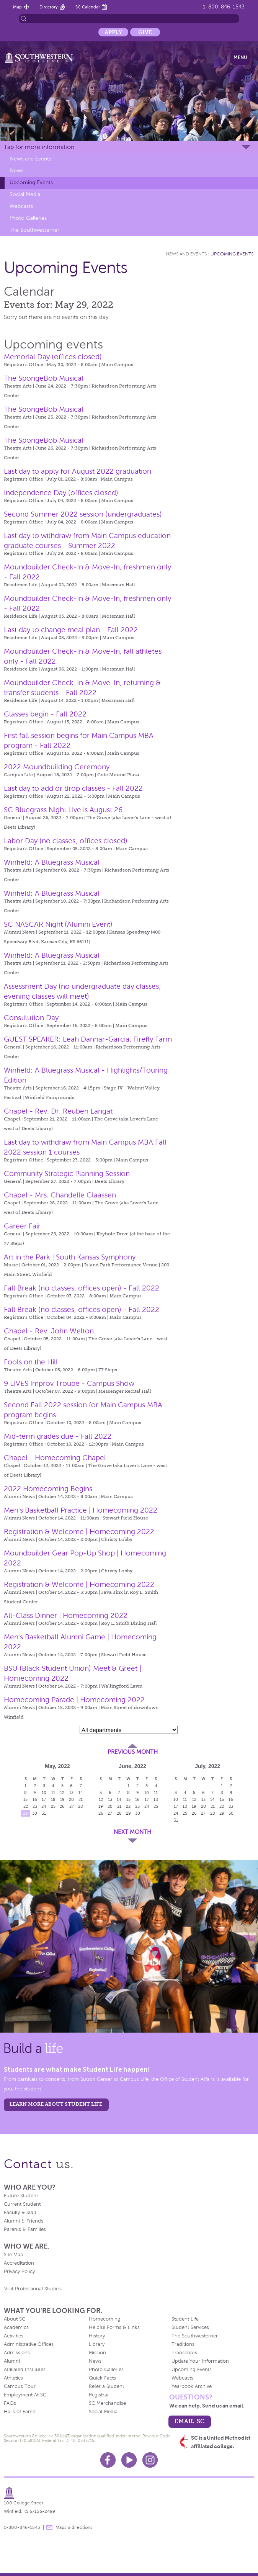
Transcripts (184, 2352)
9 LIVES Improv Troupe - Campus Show (69, 1383)
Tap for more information (39, 147)
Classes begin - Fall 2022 (45, 714)
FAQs (10, 2403)
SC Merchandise (107, 2403)
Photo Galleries (28, 218)
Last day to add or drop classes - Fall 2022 (73, 788)
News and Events (30, 159)
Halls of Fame (19, 2411)
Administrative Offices (29, 2344)
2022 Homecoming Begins (48, 1489)
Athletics (13, 2378)
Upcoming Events (31, 182)
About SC (14, 2319)
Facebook (108, 2460)
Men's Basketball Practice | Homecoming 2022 (80, 1510)
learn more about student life (56, 2104)
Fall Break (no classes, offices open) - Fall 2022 (81, 1288)
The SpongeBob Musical (43, 378)
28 (80, 1806)
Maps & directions (74, 2527)
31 (44, 1813)
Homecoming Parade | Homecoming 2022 (74, 1700)
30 (34, 1813)
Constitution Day (31, 1018)
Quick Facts (102, 2378)
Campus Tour (20, 2386)
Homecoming (105, 2319)
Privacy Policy (19, 2271)
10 (44, 1792)
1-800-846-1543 (224, 7)
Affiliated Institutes (25, 2369)
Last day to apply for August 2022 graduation (77, 471)
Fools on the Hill (31, 1362)
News (16, 170)
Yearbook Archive (191, 2386)
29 (25, 1813)
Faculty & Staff (20, 2212)
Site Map (13, 2254)
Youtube (129, 2460)
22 (25, 1806)
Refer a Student (106, 2386)
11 (53, 1792)
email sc (189, 2421)
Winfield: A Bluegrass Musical (52, 862)
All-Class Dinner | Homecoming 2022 (65, 1615)
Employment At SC (25, 2395)
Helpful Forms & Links (114, 2327)
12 (62, 1792)
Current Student (22, 2204)
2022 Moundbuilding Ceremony (56, 767)
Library (97, 2344)
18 (53, 1799)
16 (35, 1799)
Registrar (99, 2395)
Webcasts (21, 206)
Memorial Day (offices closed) (53, 357)
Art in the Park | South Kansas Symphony (70, 1257)
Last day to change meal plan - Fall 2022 (71, 630)
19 (62, 1799)
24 (43, 1806)
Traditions (182, 2344)
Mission (97, 2352)
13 (71, 1792)
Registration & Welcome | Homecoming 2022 (79, 1532)
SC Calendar (87, 7)
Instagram (150, 2460)
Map (17, 7)
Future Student (21, 2195)
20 (71, 1799)
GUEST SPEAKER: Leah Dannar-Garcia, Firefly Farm (88, 1039)
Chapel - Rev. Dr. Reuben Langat (58, 1111)
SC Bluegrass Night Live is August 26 (63, 810)
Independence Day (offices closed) (61, 493)
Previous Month (133, 1752)
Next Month (132, 1832)
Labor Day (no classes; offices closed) (65, 841)
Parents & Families (25, 2229)
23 (35, 1806)
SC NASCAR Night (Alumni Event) (58, 924)
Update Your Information (200, 2361)
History (97, 2336)
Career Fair (22, 1226)
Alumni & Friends (23, 2221)
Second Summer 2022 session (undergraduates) (83, 514)
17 (44, 1799)
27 (71, 1806)
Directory (48, 7)
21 (80, 1799)
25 (53, 1806)
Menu (240, 57)
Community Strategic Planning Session (67, 1173)
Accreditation (19, 2263)
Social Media (25, 194)
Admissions (17, 2352)
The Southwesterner (34, 230)
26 (62, 1806)
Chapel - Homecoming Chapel (55, 1458)
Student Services (190, 2327)
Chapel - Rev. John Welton (49, 1331)
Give (145, 32)
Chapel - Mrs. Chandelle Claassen (60, 1195)
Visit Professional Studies (32, 2288)
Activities (13, 2336)
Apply (113, 32)
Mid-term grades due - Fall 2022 (57, 1436)
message (49, 2527)
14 (80, 1792)
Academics (16, 2327)
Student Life (185, 2319)
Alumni (12, 2361)
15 (25, 1799)
